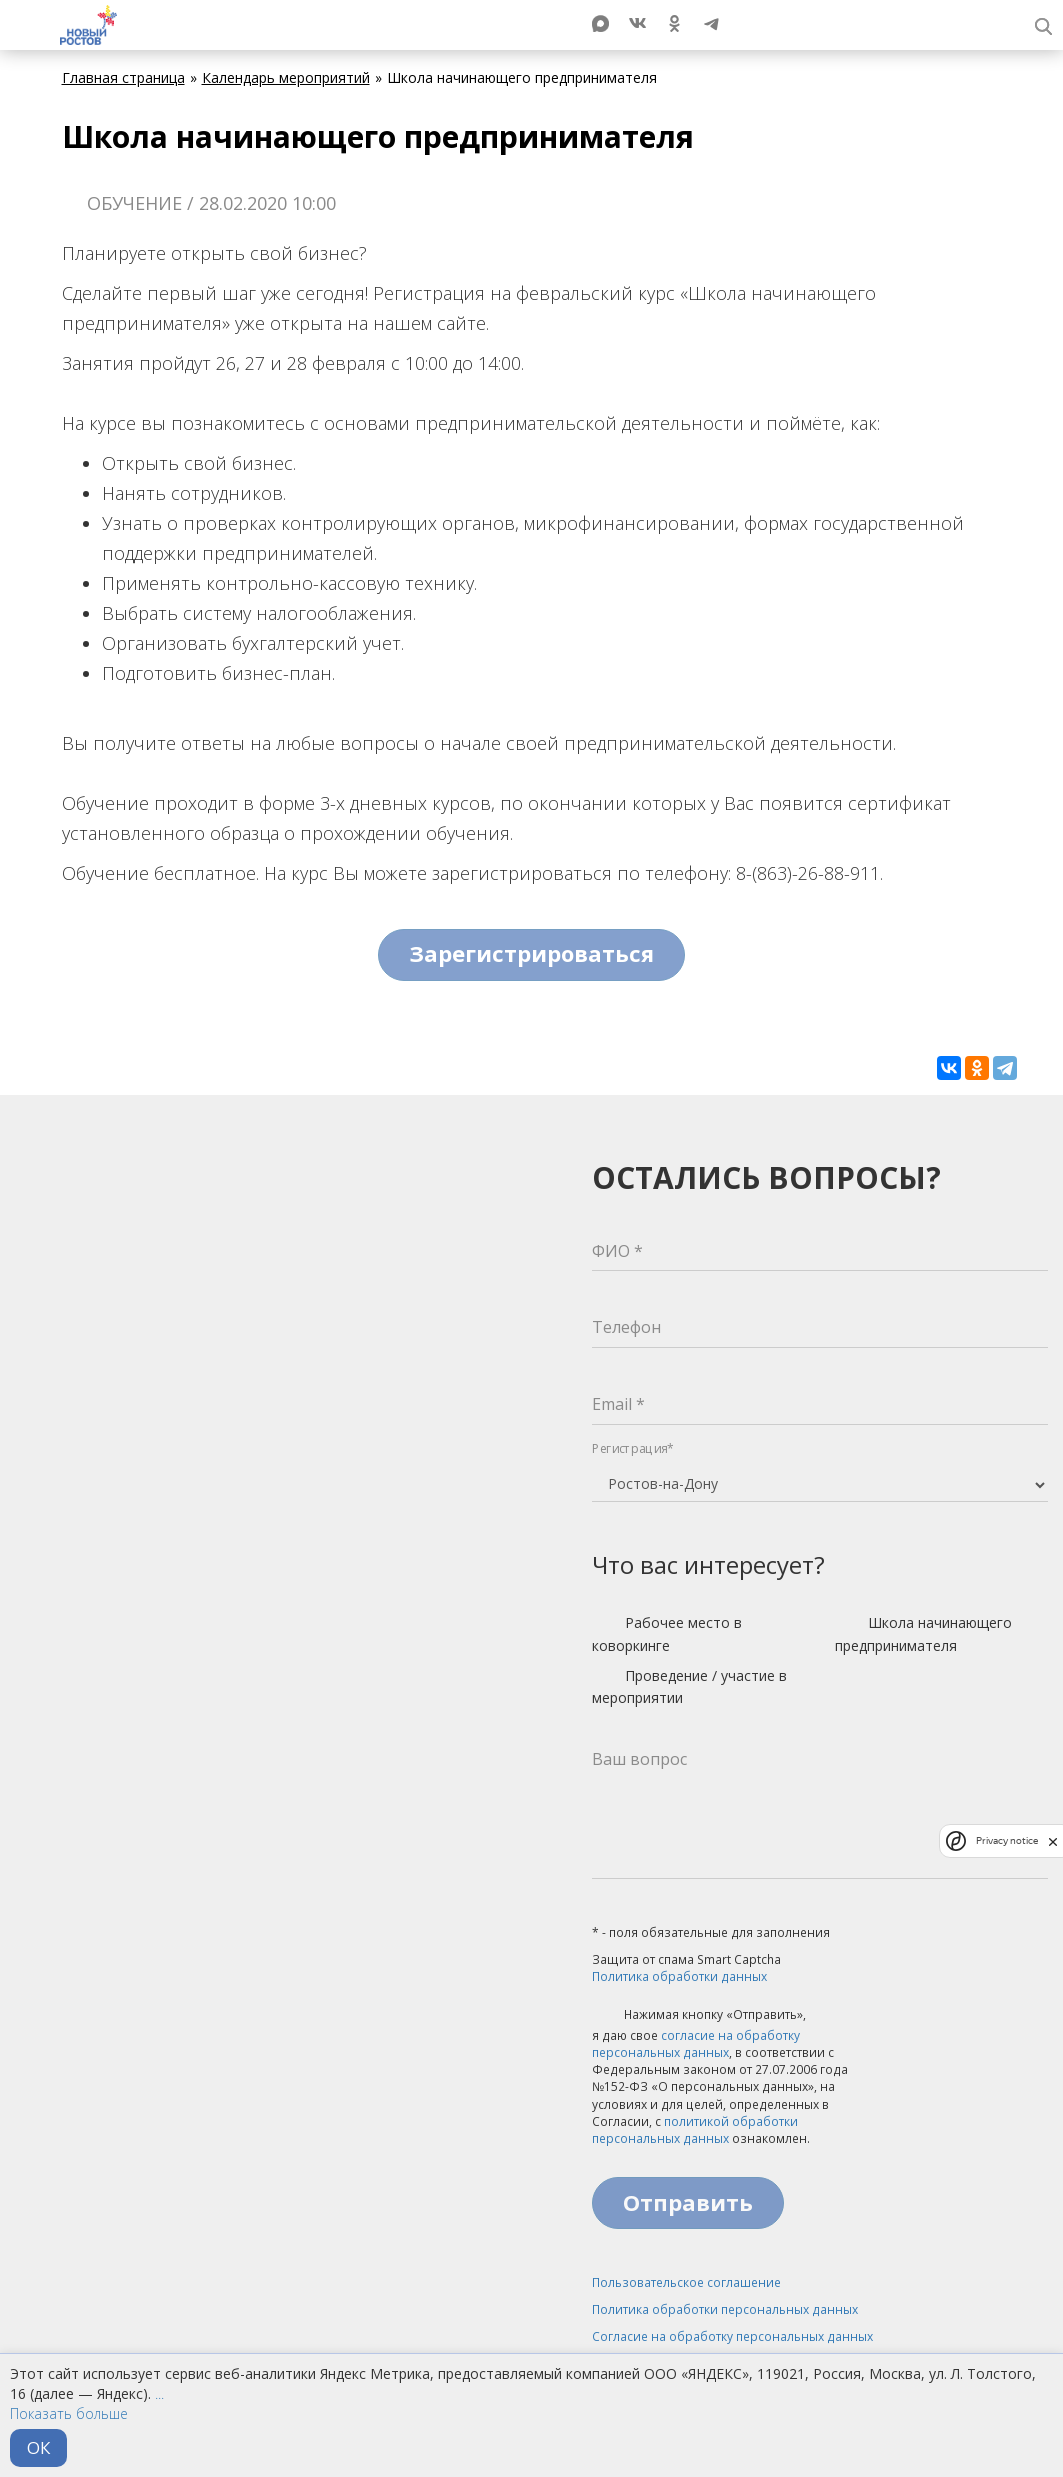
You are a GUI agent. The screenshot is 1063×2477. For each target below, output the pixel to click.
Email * (618, 1404)
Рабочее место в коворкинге (667, 1633)
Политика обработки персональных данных (725, 2309)
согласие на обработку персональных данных (696, 2044)
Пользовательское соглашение (686, 2282)
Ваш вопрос (639, 1759)
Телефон (626, 1327)
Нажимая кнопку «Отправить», (699, 2016)
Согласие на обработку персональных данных (732, 2336)
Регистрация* (633, 1448)
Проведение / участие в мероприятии (689, 1686)
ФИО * (617, 1251)
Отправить (688, 2202)
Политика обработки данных (679, 1976)
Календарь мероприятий (286, 77)
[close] (1053, 1841)
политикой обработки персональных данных (695, 2130)
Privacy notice (1007, 1840)
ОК (38, 2447)
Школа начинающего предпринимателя (923, 1633)
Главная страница (123, 77)
